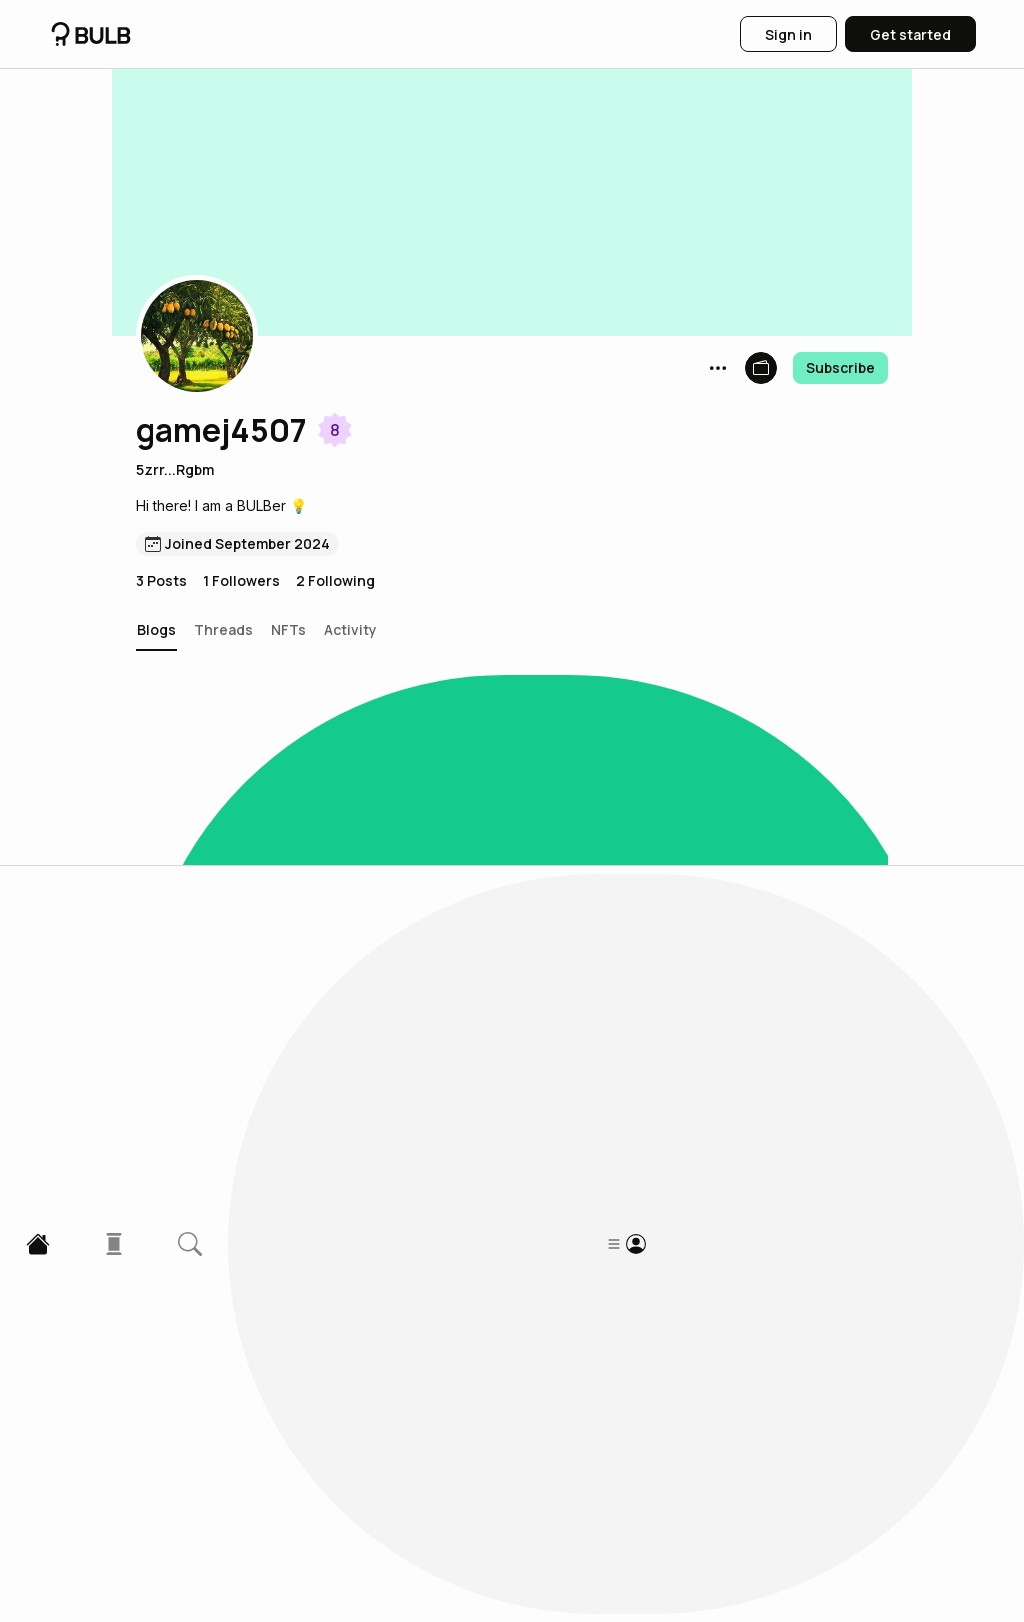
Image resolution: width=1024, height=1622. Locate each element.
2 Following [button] (335, 580)
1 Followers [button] (241, 580)
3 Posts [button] (161, 580)
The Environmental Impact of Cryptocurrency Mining (390, 1318)
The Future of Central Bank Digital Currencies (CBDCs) (400, 1087)
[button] (197, 336)
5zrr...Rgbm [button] (175, 469)
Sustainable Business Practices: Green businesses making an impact (433, 856)
